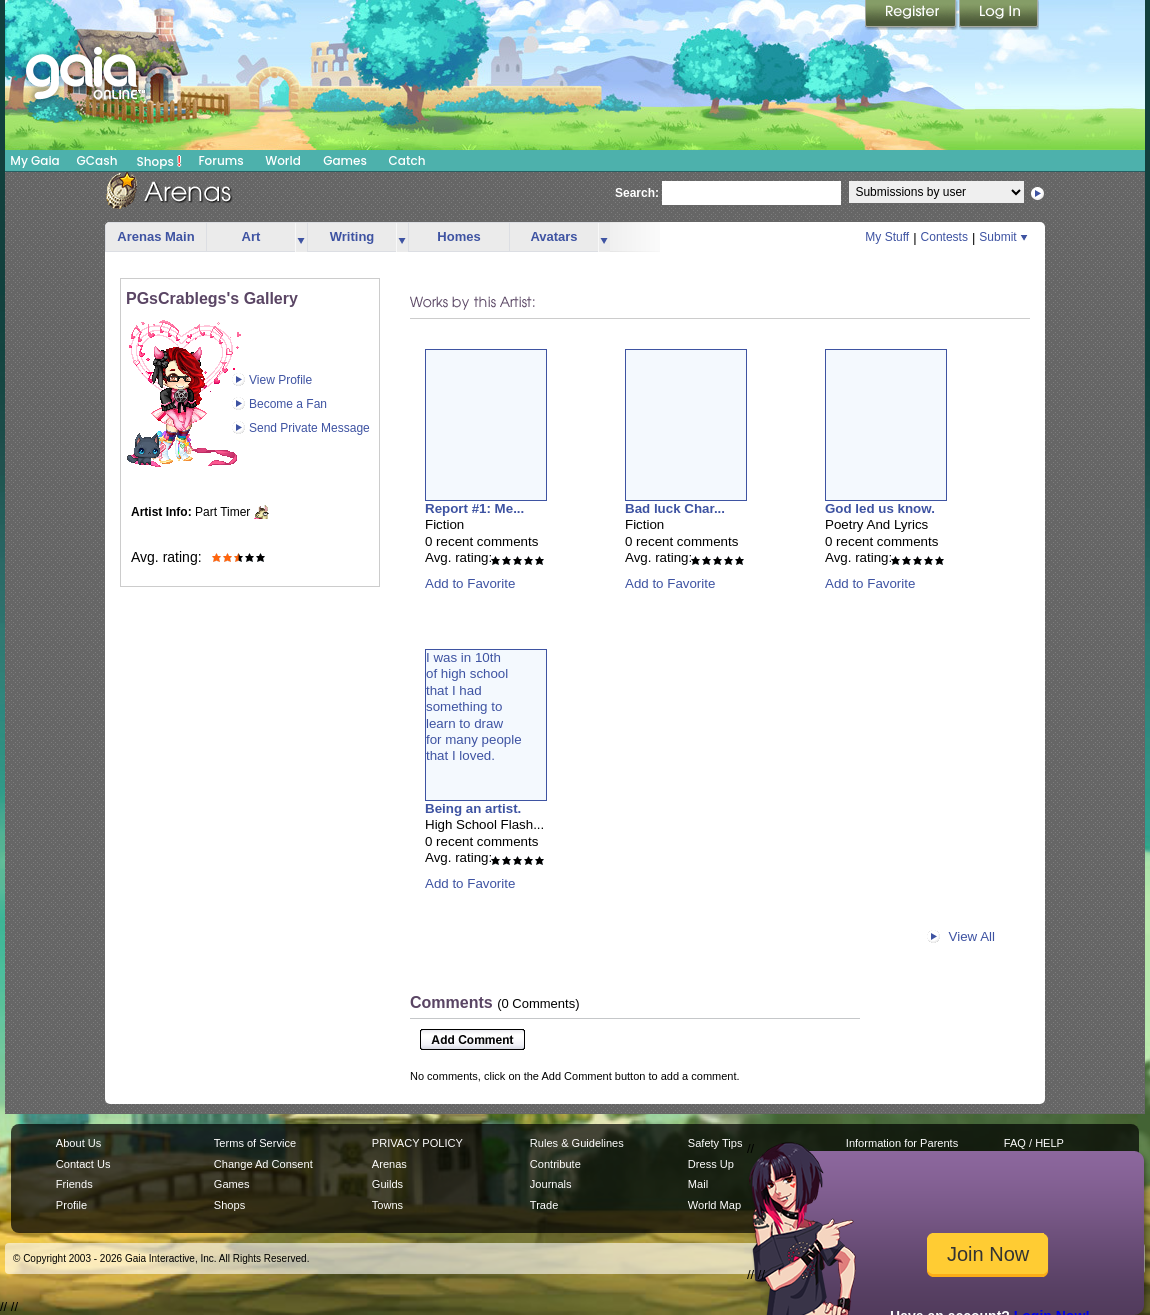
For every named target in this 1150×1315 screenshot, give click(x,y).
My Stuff (887, 237)
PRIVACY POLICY (417, 1143)
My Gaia (34, 160)
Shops (159, 161)
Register (912, 15)
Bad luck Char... (675, 508)
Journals (551, 1184)
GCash (97, 160)
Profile (71, 1205)
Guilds (387, 1184)
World (283, 160)
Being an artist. (473, 808)
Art (251, 236)
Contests (944, 237)
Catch (407, 160)
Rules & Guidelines (577, 1143)
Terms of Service (255, 1143)
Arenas (389, 1164)
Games (345, 160)
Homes (458, 236)
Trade (544, 1205)
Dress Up (711, 1164)
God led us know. (880, 508)
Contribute (555, 1164)
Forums (220, 160)
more (301, 237)
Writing (352, 236)
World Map (714, 1205)
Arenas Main (155, 236)
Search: (637, 193)
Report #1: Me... (474, 508)
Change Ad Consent (263, 1164)
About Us (78, 1143)
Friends (74, 1184)
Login (999, 15)
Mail (698, 1184)
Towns (387, 1205)
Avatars (553, 236)
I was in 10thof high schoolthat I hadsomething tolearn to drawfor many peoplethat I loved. (474, 706)
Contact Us (83, 1164)
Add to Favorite (470, 583)
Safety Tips (715, 1143)
